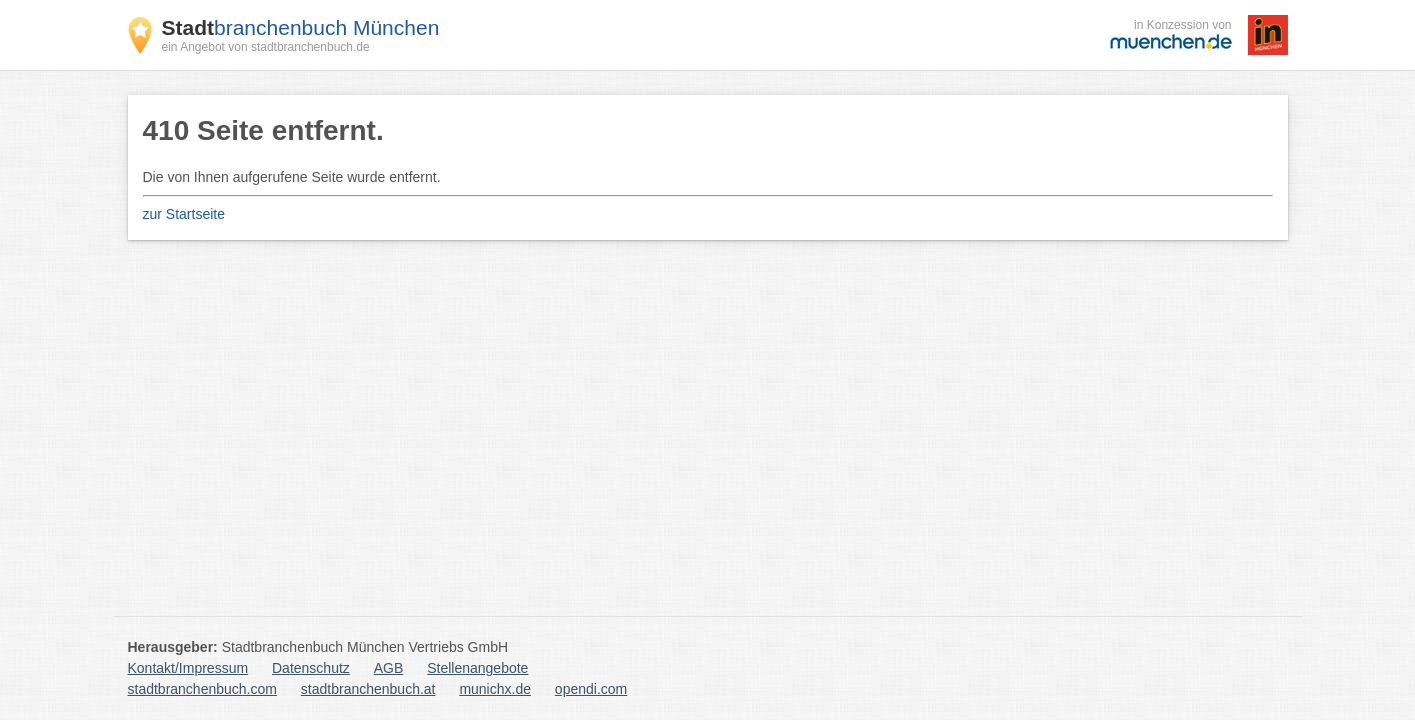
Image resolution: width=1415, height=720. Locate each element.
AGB (389, 668)
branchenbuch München (301, 27)
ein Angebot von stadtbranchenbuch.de (266, 47)
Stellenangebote (477, 668)
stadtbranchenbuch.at (368, 689)
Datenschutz (311, 668)
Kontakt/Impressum (188, 668)
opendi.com (591, 689)
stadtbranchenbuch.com (202, 689)
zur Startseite (184, 214)
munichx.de (495, 689)
